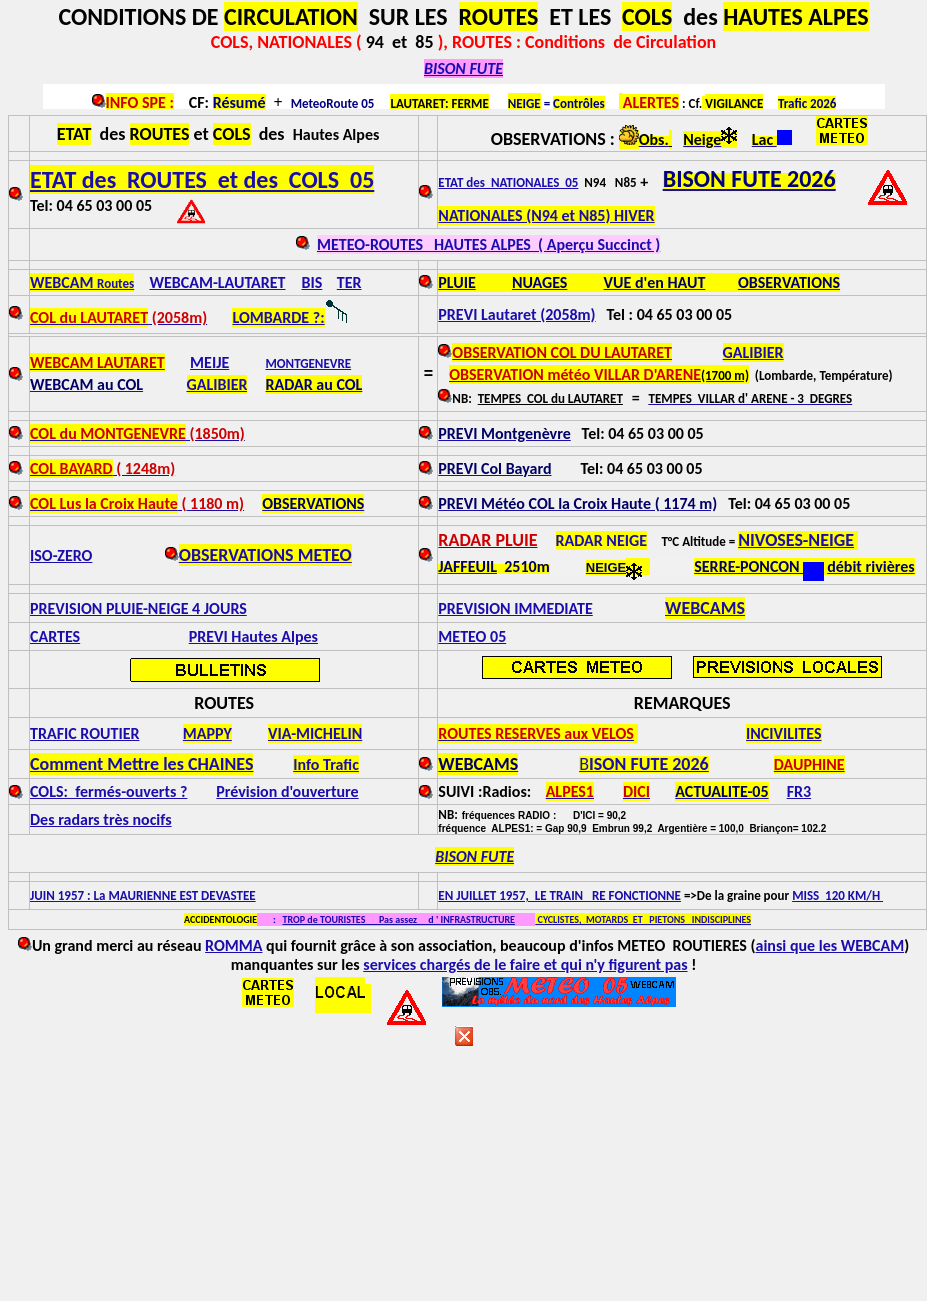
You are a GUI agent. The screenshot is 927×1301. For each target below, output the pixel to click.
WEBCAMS (705, 608)
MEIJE (209, 362)
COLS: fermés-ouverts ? (108, 791)
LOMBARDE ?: (278, 317)
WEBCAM (82, 282)
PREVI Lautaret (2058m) (516, 314)
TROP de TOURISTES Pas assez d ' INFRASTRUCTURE (399, 919)
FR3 (799, 791)
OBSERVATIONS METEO (265, 555)
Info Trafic (326, 764)
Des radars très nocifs (101, 819)
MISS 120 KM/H (837, 895)
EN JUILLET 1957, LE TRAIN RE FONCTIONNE (559, 895)
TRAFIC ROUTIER (84, 733)
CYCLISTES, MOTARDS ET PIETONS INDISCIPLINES (643, 919)
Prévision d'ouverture (287, 791)
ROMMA (233, 945)
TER (349, 282)
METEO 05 (472, 636)
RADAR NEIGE (601, 540)
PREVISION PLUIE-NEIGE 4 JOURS (138, 608)
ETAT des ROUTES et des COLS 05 (202, 179)
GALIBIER (217, 384)
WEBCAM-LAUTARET (217, 282)
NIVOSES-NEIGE (796, 540)
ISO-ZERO (61, 555)
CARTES (55, 636)
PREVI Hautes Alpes (253, 636)
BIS (312, 282)
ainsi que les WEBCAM (830, 945)
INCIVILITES (783, 733)
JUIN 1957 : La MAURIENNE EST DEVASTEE (143, 895)
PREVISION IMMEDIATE (515, 608)
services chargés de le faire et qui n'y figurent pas (525, 964)
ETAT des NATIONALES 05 (508, 182)
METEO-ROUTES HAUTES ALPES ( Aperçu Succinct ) (488, 244)
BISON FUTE (463, 68)
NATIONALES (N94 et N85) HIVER (546, 215)
